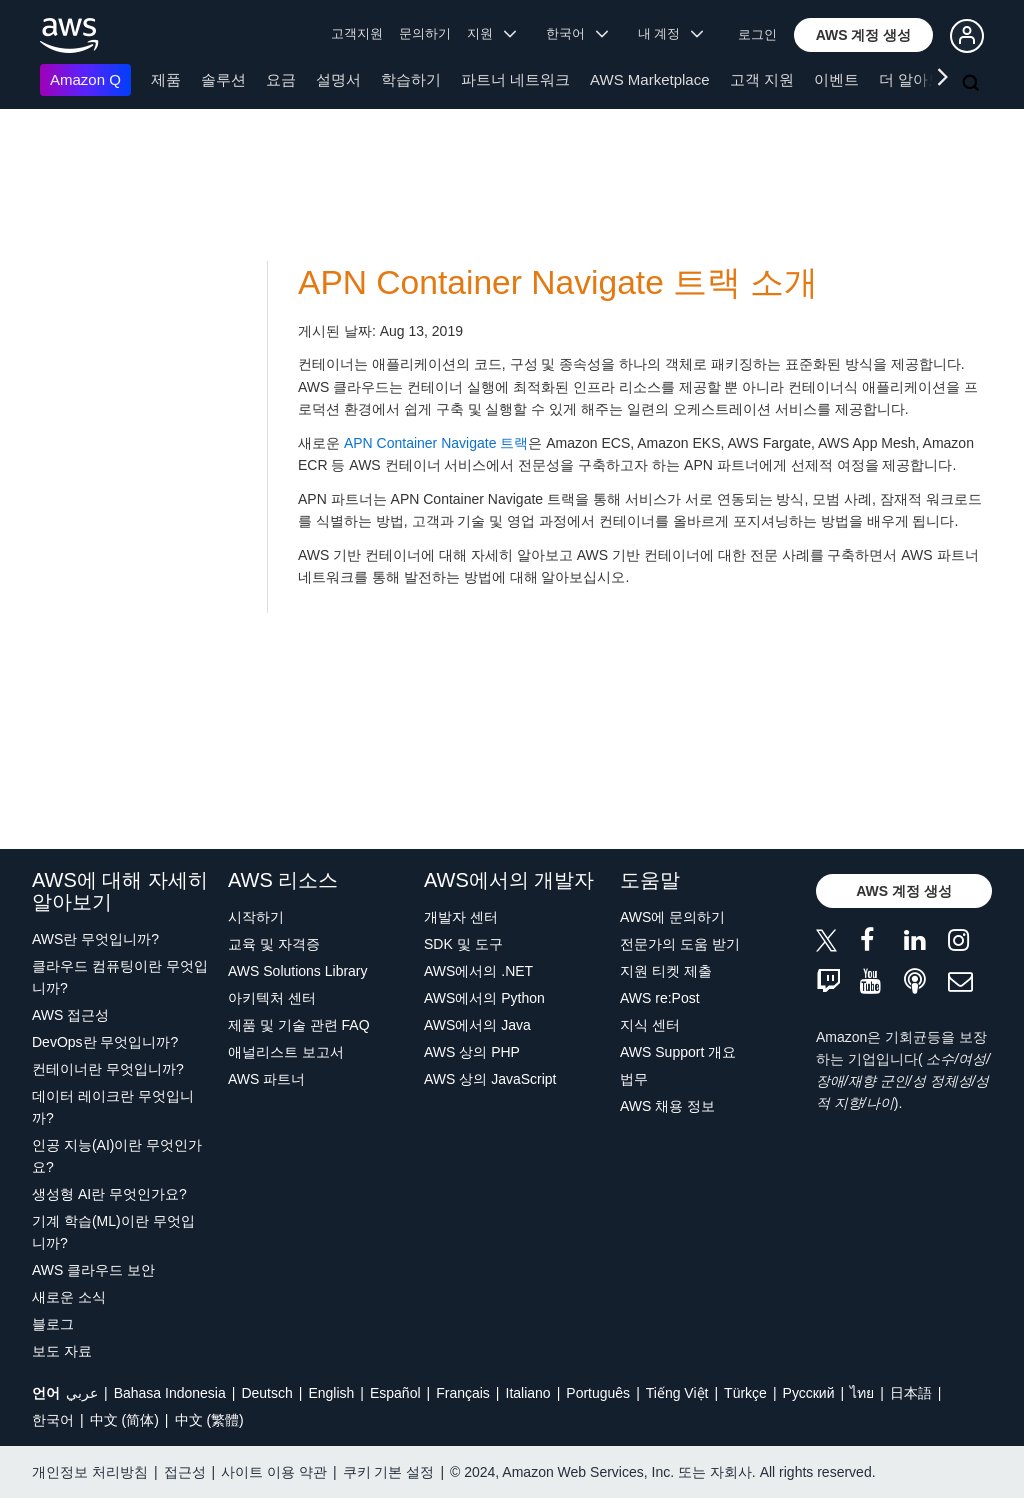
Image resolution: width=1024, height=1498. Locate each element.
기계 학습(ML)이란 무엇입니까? (113, 1232)
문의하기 (425, 33)
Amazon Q (85, 79)
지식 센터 (650, 1025)
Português (598, 1393)
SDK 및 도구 (463, 944)
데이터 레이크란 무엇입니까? (113, 1107)
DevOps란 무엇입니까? (105, 1042)
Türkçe (745, 1393)
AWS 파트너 (266, 1079)
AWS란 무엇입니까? (95, 939)
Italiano (528, 1393)
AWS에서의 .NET (478, 971)
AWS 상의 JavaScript (490, 1079)
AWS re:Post (660, 998)
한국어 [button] (577, 33)
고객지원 (357, 33)
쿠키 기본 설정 (389, 1472)
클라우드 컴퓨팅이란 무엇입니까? (120, 977)
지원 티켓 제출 (666, 971)
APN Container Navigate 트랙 (436, 443)
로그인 (757, 34)
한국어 (53, 1420)
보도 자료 (62, 1351)
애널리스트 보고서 (286, 1052)
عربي (82, 1393)
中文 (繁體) (209, 1420)
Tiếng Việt (677, 1393)
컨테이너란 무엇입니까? (108, 1069)
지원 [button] (491, 33)
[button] (864, 35)
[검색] (973, 84)
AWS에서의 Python (484, 998)
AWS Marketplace (649, 79)
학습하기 (411, 79)
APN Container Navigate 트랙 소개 (558, 282)
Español (395, 1393)
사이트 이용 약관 (274, 1472)
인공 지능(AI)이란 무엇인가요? (117, 1156)
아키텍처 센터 (272, 998)
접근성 (185, 1472)
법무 (634, 1079)
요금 (281, 79)
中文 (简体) (124, 1420)
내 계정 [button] (670, 33)
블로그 (53, 1324)
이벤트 (836, 79)
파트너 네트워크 (515, 79)
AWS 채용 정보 (667, 1106)
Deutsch (266, 1393)
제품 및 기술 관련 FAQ (299, 1025)
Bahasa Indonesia (170, 1393)
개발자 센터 (461, 917)
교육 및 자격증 (274, 944)
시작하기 (256, 917)
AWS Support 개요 (678, 1052)
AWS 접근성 (70, 1015)
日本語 (911, 1393)
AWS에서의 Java (477, 1025)
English (331, 1393)
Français (463, 1393)
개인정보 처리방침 (90, 1472)
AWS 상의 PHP (472, 1052)
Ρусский (809, 1393)
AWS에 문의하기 (672, 917)
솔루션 (223, 79)
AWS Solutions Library (298, 971)
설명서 (338, 79)
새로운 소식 (69, 1297)
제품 (166, 79)
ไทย (862, 1393)
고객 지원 (762, 79)
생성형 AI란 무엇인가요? (109, 1194)
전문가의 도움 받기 (680, 944)
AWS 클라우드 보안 (93, 1270)
